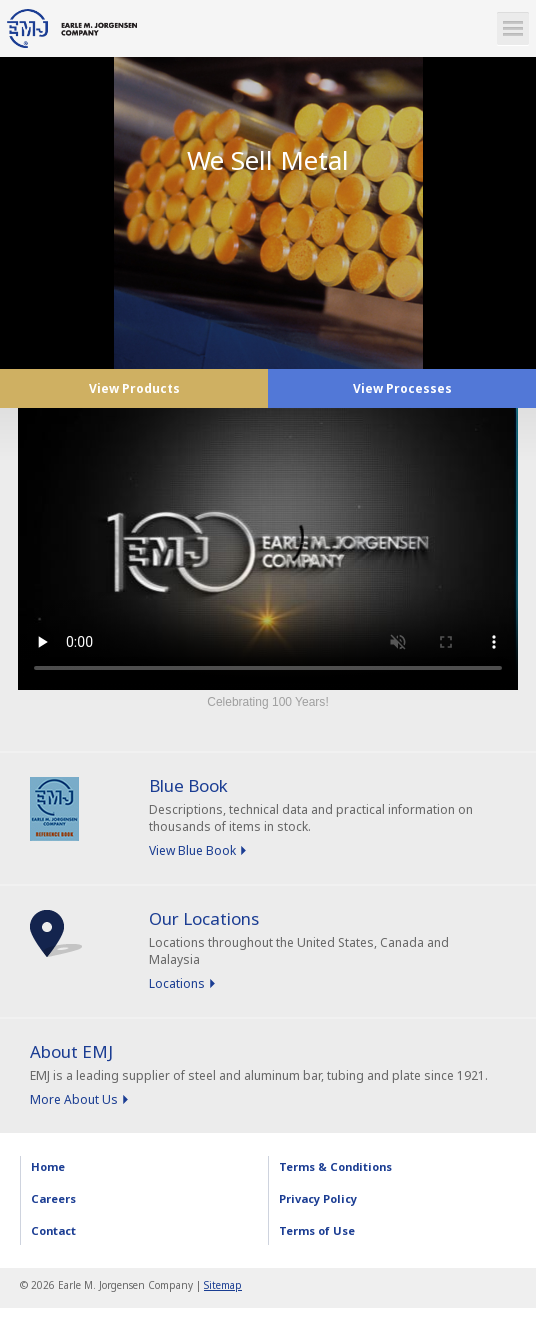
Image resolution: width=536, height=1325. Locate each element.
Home (48, 1166)
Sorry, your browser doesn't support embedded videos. (268, 549)
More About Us (74, 1099)
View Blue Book (192, 850)
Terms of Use (317, 1230)
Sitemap (223, 1285)
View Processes (402, 388)
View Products (134, 388)
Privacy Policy (318, 1198)
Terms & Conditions (335, 1166)
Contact (53, 1230)
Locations (177, 983)
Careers (53, 1198)
